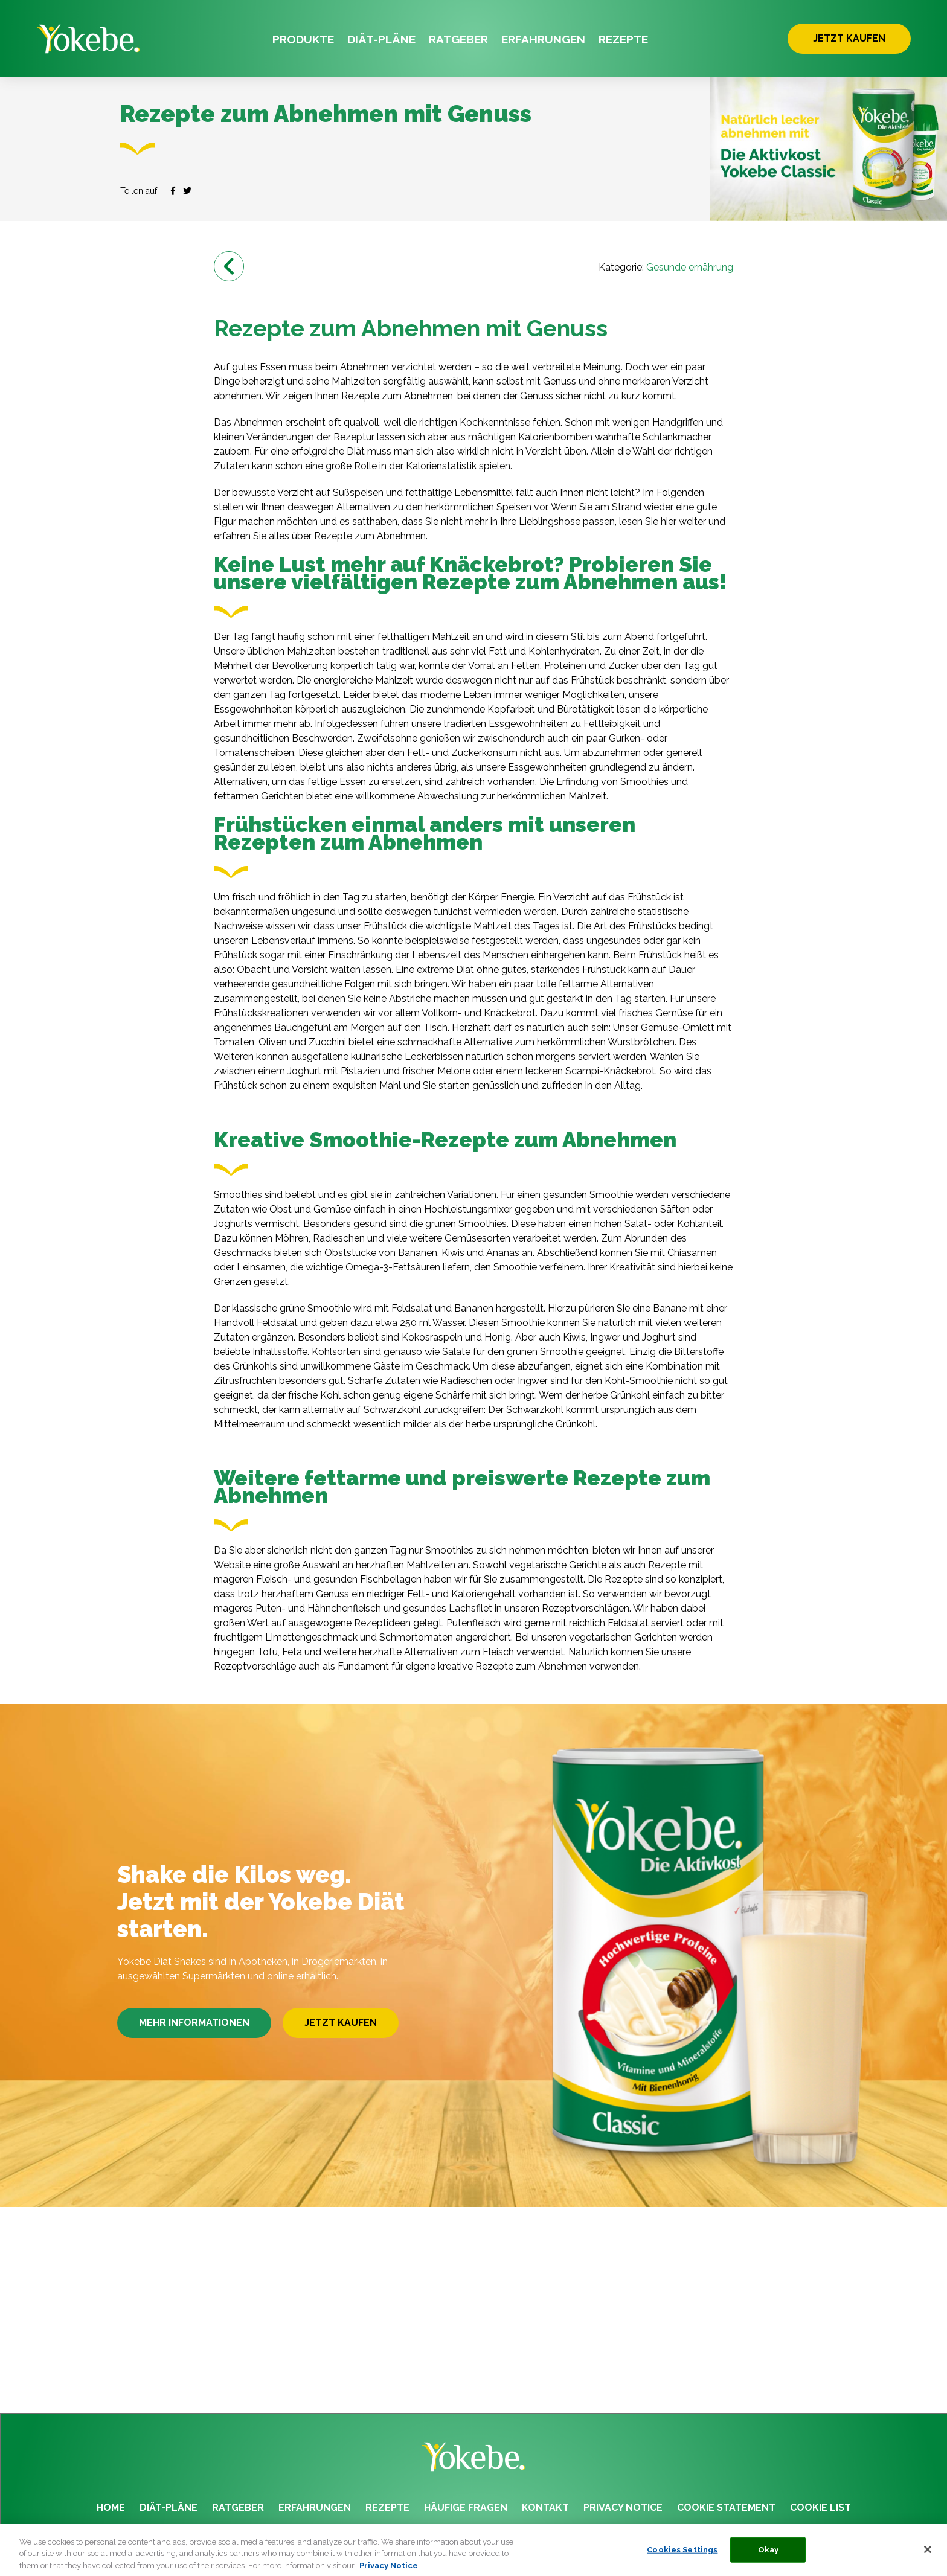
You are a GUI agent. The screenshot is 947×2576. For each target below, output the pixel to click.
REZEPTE (623, 39)
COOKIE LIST (820, 2507)
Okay (768, 2555)
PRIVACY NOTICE (623, 2507)
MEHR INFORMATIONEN (194, 2022)
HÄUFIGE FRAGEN (465, 2507)
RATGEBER (458, 39)
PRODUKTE (303, 39)
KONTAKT (545, 2507)
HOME (111, 2507)
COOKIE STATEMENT (726, 2507)
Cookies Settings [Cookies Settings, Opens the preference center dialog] (682, 2555)
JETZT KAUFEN (849, 38)
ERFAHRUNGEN (543, 39)
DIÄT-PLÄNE (381, 39)
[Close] (927, 2556)
